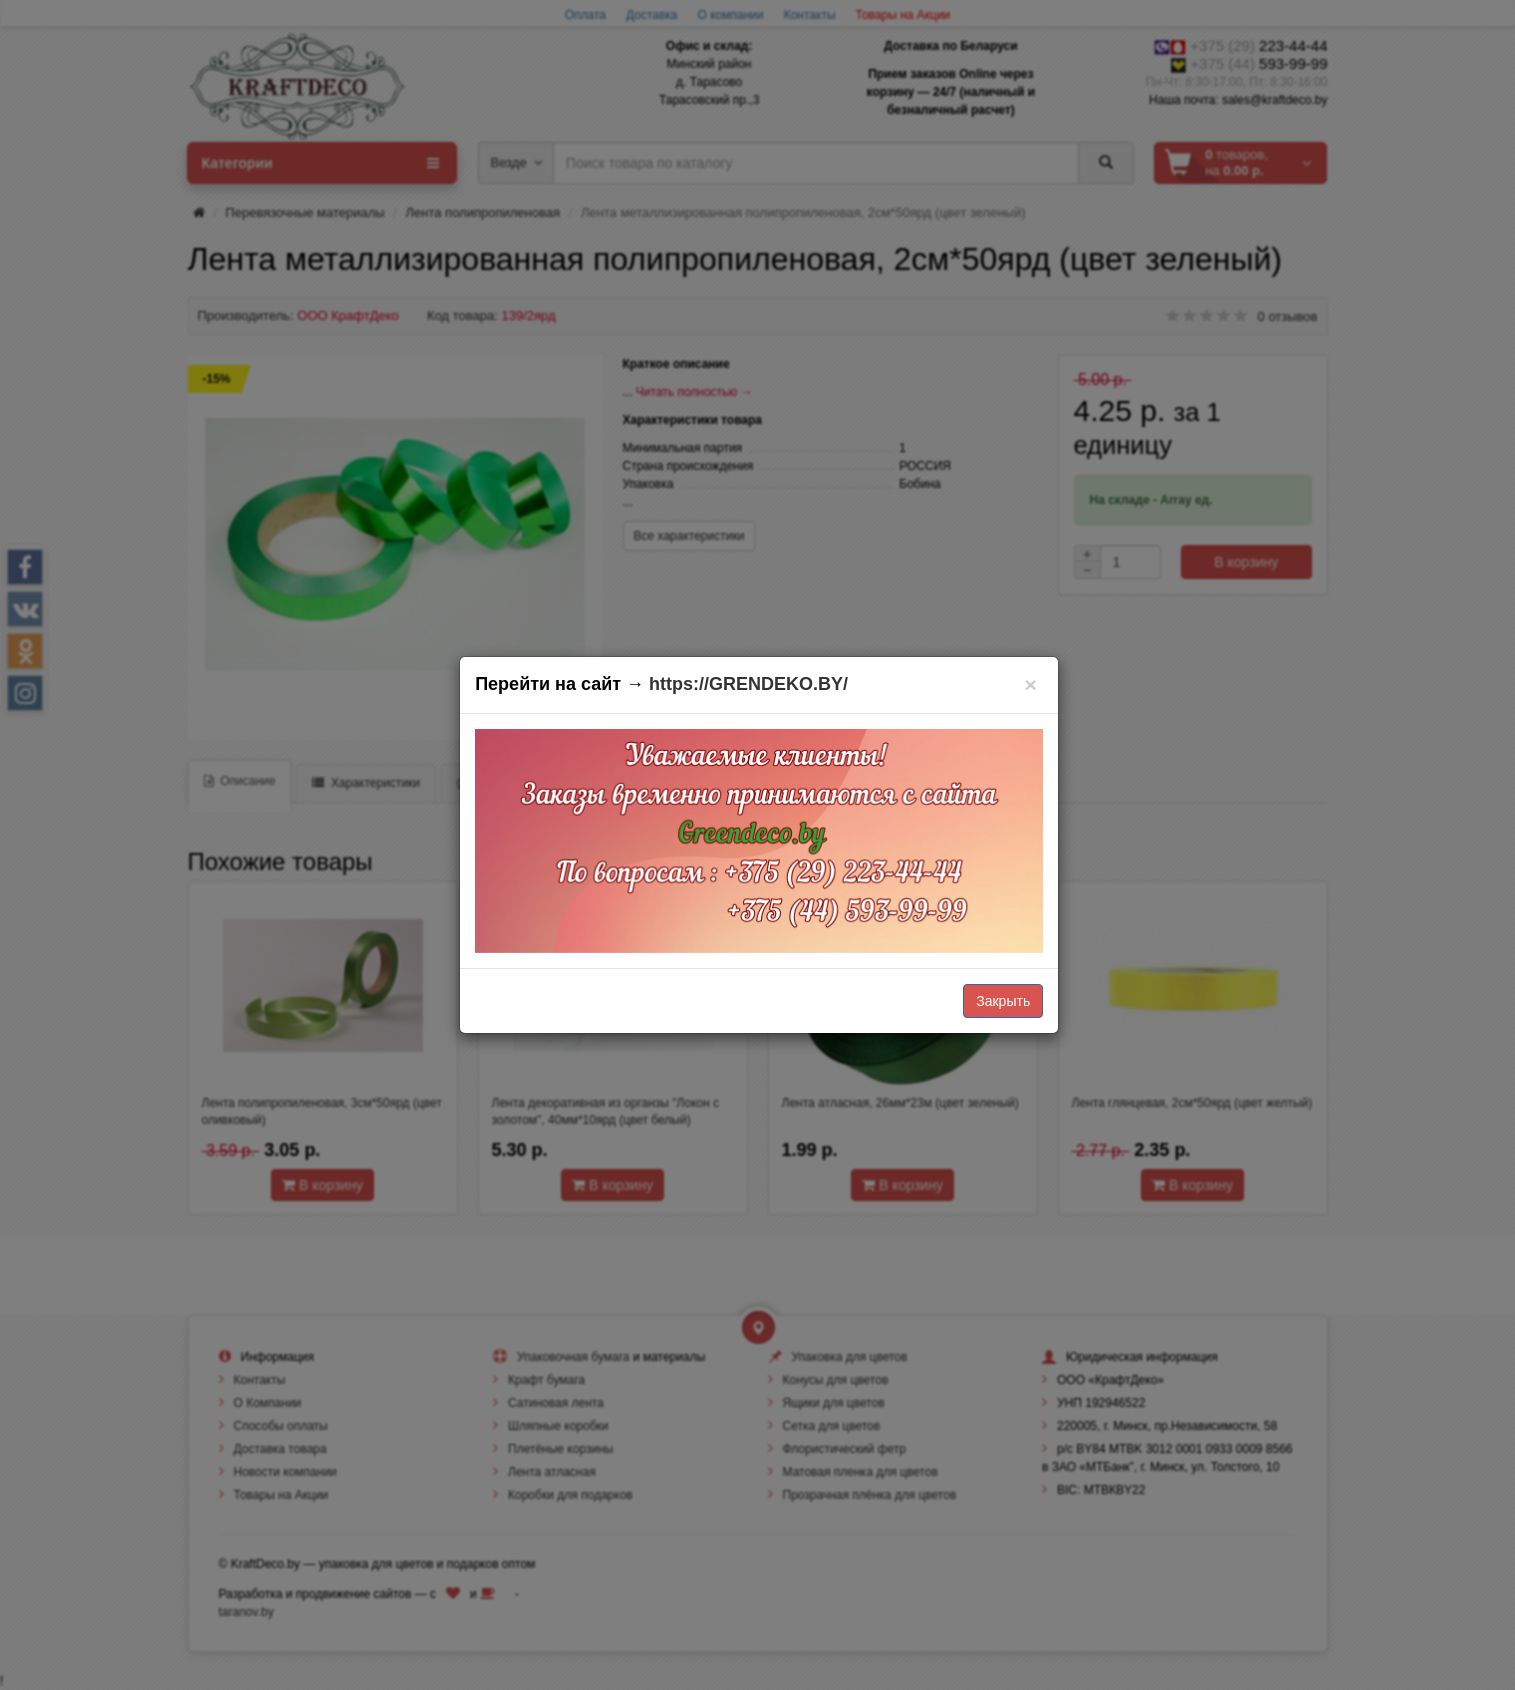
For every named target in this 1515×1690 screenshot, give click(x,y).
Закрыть (1003, 1001)
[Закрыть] (1030, 684)
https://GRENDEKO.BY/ (748, 684)
